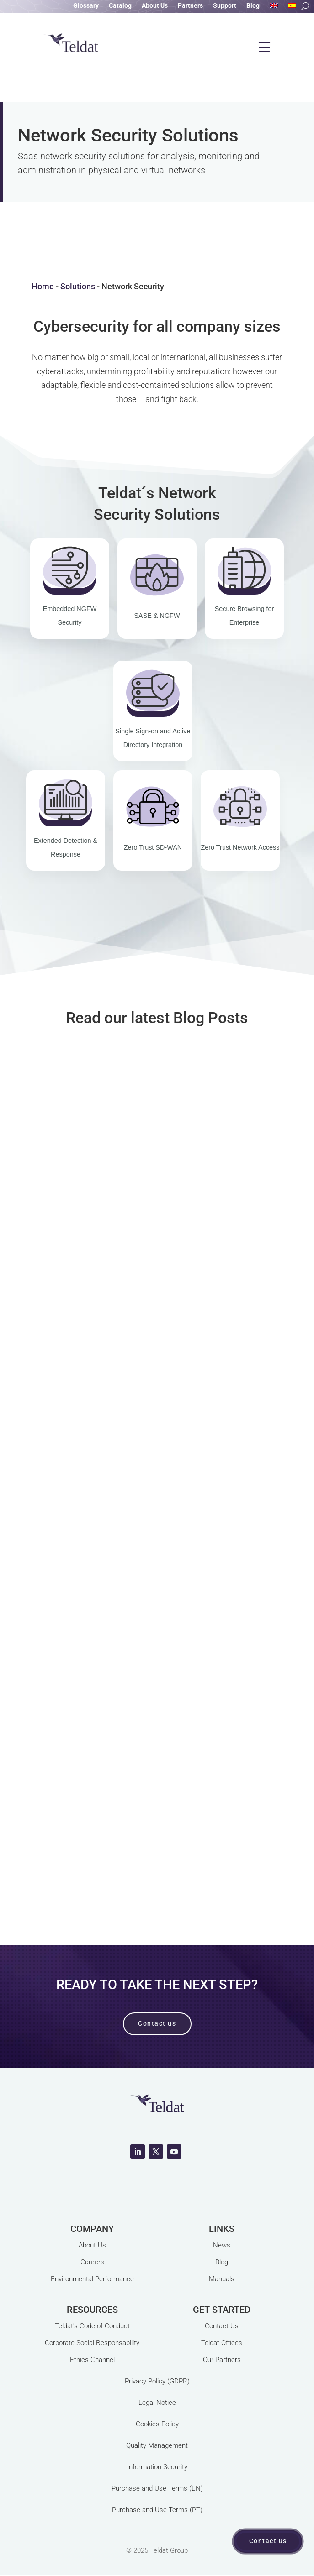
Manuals (221, 2279)
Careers (92, 2262)
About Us (155, 5)
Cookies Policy (157, 2424)
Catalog (120, 5)
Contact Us (222, 2326)
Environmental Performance (92, 2279)
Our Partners (222, 2360)
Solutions (77, 286)
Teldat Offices (221, 2343)
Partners (190, 5)
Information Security (157, 2467)
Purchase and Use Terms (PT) (157, 2510)
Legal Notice (157, 2402)
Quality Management (157, 2445)
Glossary (86, 5)
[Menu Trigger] (264, 47)
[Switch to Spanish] (292, 7)
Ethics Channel (92, 2360)
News (221, 2245)
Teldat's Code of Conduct (92, 2326)
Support (224, 5)
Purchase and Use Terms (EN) (157, 2488)
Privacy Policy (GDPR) (157, 2381)
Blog (253, 5)
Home (43, 286)
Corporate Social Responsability (92, 2343)
